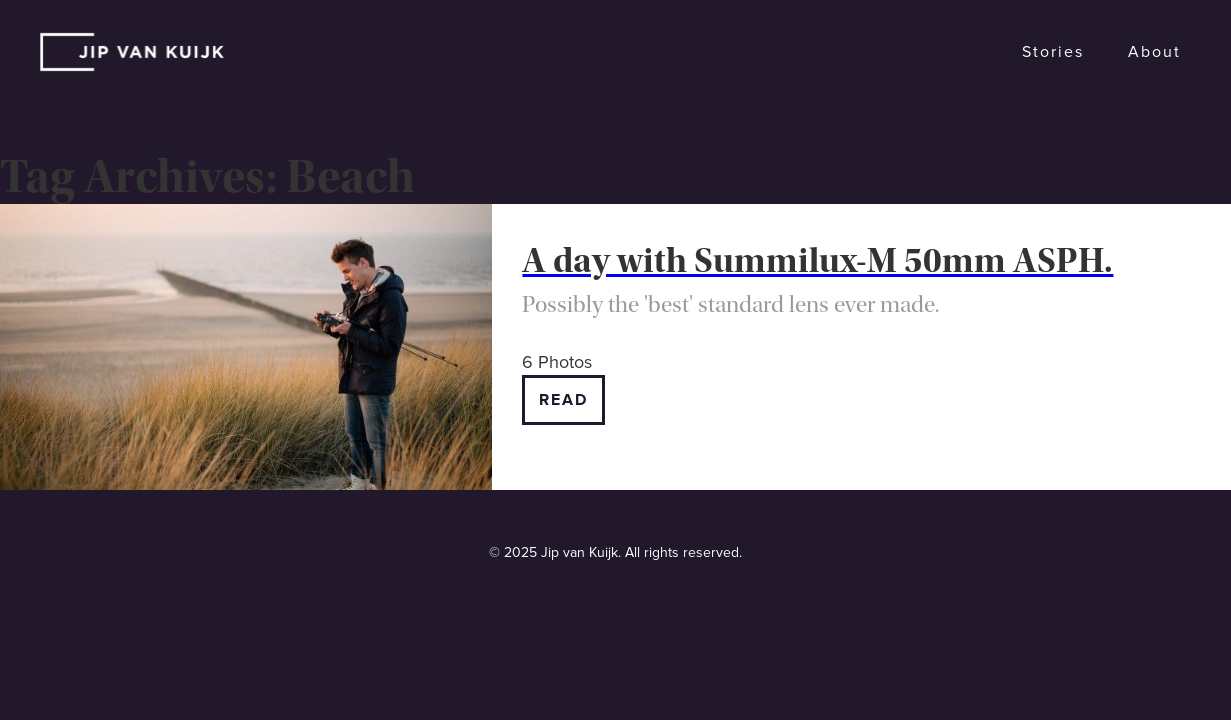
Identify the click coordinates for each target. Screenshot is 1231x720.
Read (563, 400)
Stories (1053, 52)
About (1154, 52)
